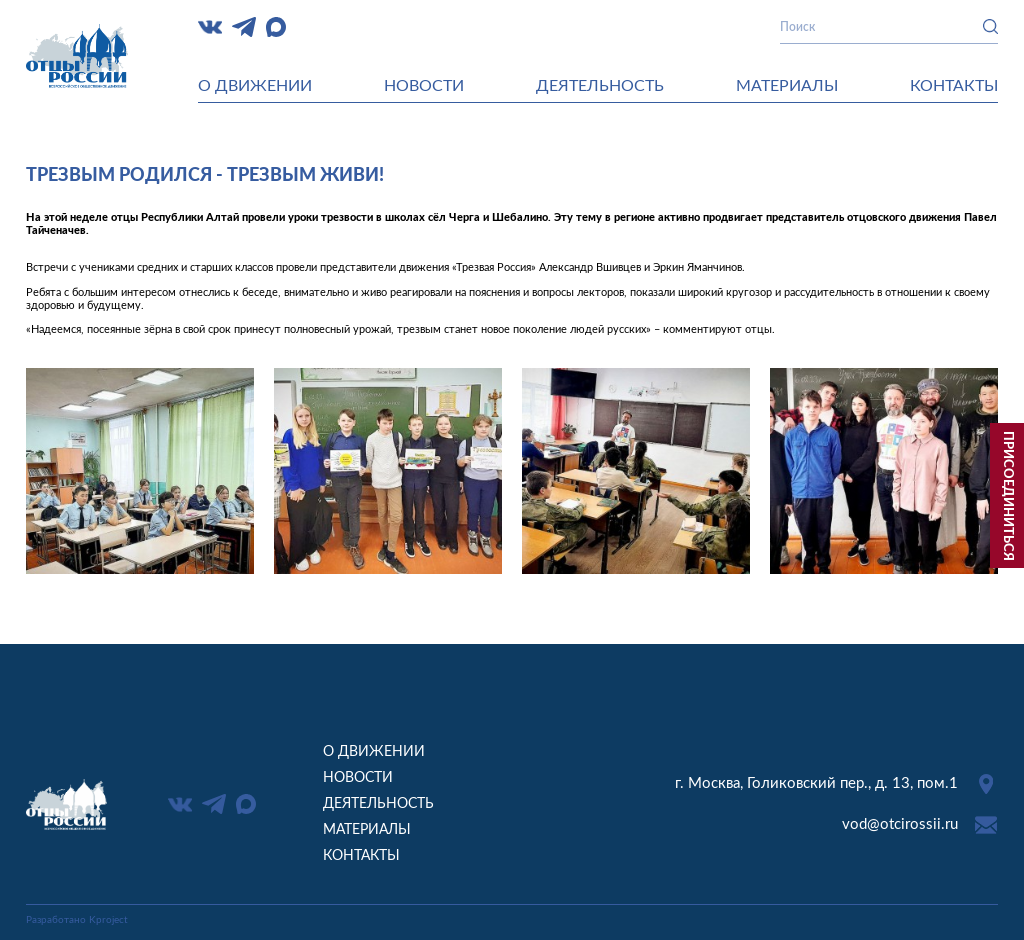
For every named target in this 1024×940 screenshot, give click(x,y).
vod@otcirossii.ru (900, 824)
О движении (255, 86)
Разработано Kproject (77, 920)
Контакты (954, 86)
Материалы (787, 86)
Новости (424, 86)
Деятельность (600, 86)
